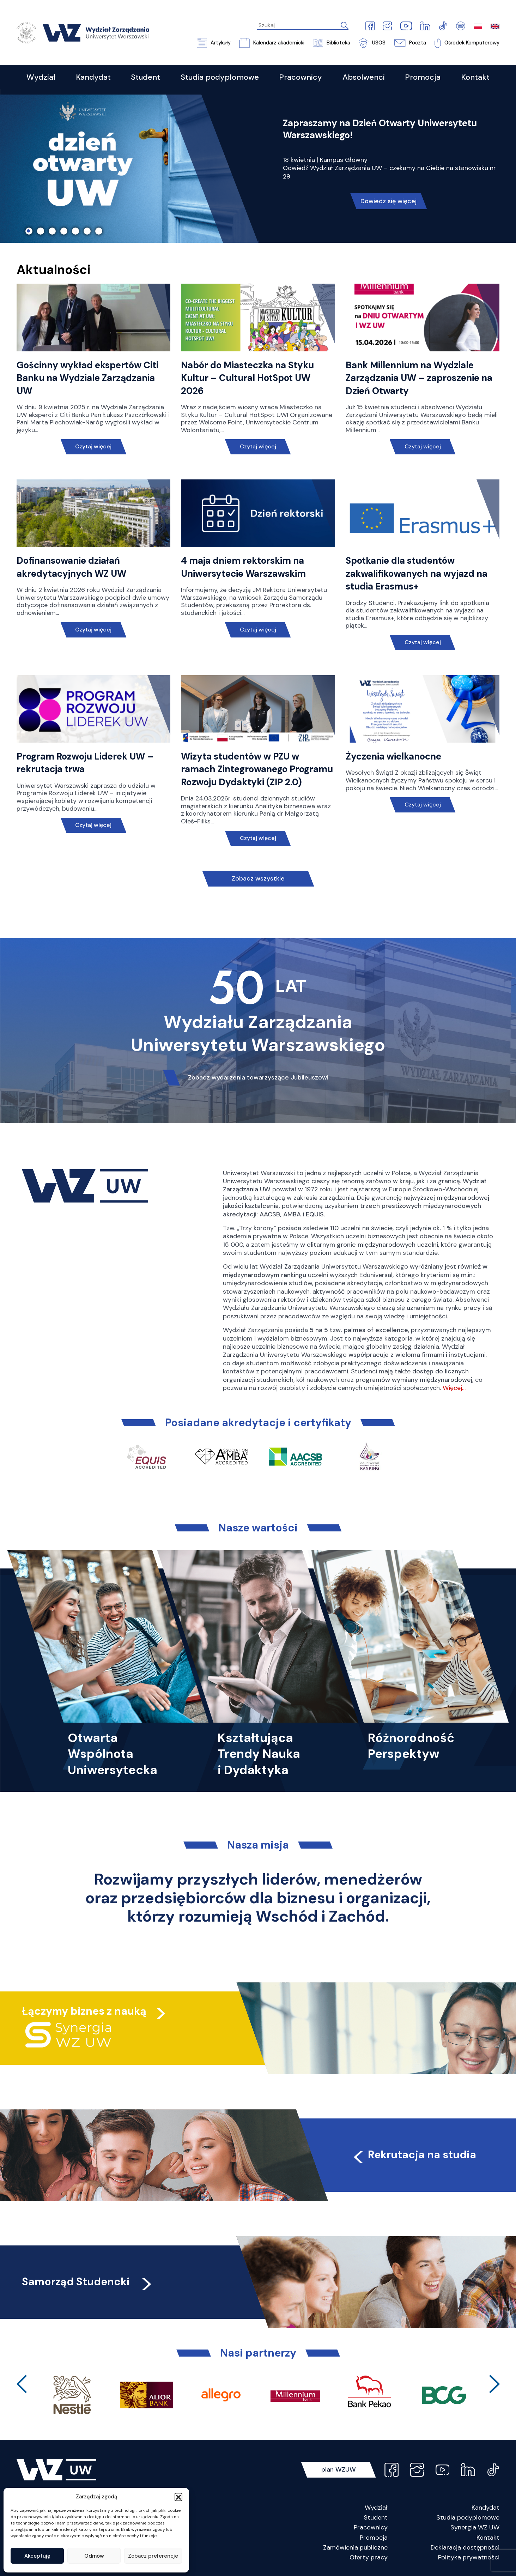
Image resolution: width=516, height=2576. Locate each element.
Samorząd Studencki (88, 2281)
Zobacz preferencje (153, 2555)
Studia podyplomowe (467, 2517)
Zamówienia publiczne (355, 2547)
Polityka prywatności (468, 2557)
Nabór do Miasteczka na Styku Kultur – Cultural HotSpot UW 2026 (247, 378)
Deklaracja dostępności (465, 2547)
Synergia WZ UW (474, 2527)
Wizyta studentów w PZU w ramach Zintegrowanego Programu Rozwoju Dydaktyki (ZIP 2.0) (257, 769)
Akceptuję (37, 2555)
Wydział (376, 2507)
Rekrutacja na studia (413, 2154)
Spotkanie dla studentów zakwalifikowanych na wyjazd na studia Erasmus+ (416, 573)
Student (376, 2517)
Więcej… (454, 1388)
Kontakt (487, 2537)
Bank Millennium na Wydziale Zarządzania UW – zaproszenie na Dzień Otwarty (419, 378)
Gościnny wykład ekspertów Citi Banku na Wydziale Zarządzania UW (87, 378)
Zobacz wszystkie (258, 878)
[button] (178, 2496)
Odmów (94, 2555)
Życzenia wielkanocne (393, 756)
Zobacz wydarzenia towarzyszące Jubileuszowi (258, 1077)
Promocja (374, 2537)
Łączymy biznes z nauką (84, 2011)
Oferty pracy (369, 2557)
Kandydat (485, 2507)
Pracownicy (371, 2527)
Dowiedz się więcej (388, 201)
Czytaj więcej (93, 446)
